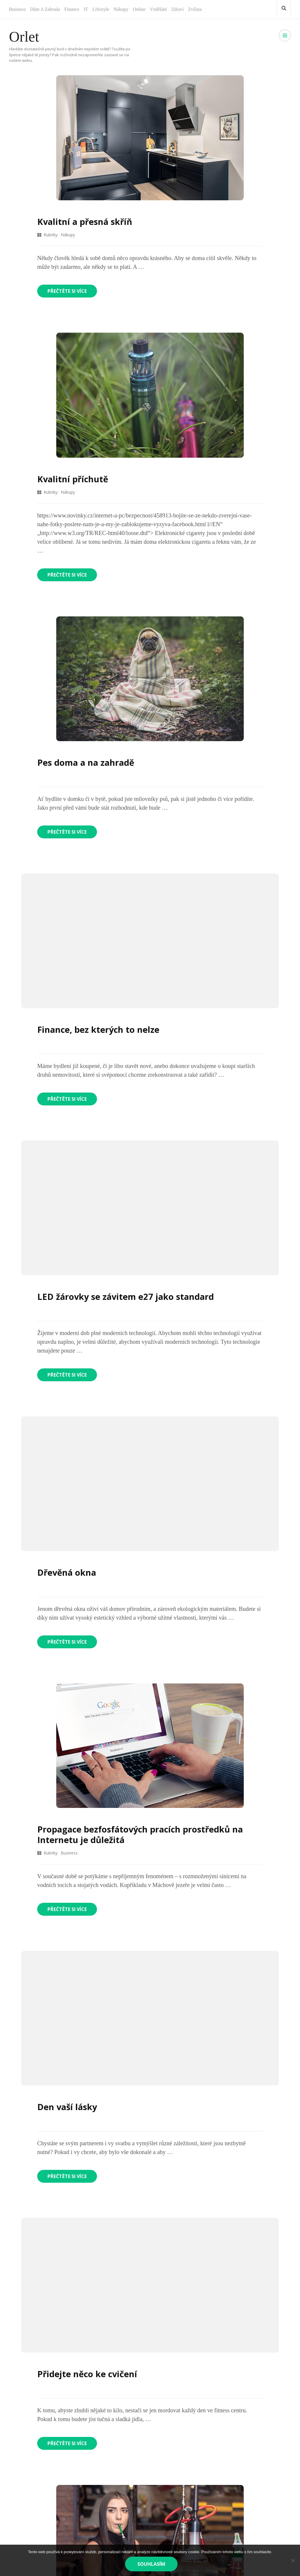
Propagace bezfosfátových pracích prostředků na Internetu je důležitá (143, 1834)
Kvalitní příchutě (73, 479)
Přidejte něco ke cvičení (88, 2374)
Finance (71, 9)
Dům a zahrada (45, 9)
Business (17, 9)
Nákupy (120, 9)
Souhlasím (152, 2564)
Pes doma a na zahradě (87, 762)
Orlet (24, 36)
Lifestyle (101, 9)
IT (85, 9)
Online (139, 9)
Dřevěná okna (67, 1572)
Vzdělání (158, 9)
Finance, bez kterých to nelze (99, 1029)
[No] (293, 2560)
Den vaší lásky (68, 2107)
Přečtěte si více (67, 291)
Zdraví (177, 9)
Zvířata (195, 9)
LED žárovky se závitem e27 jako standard (128, 1296)
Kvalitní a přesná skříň (86, 222)
